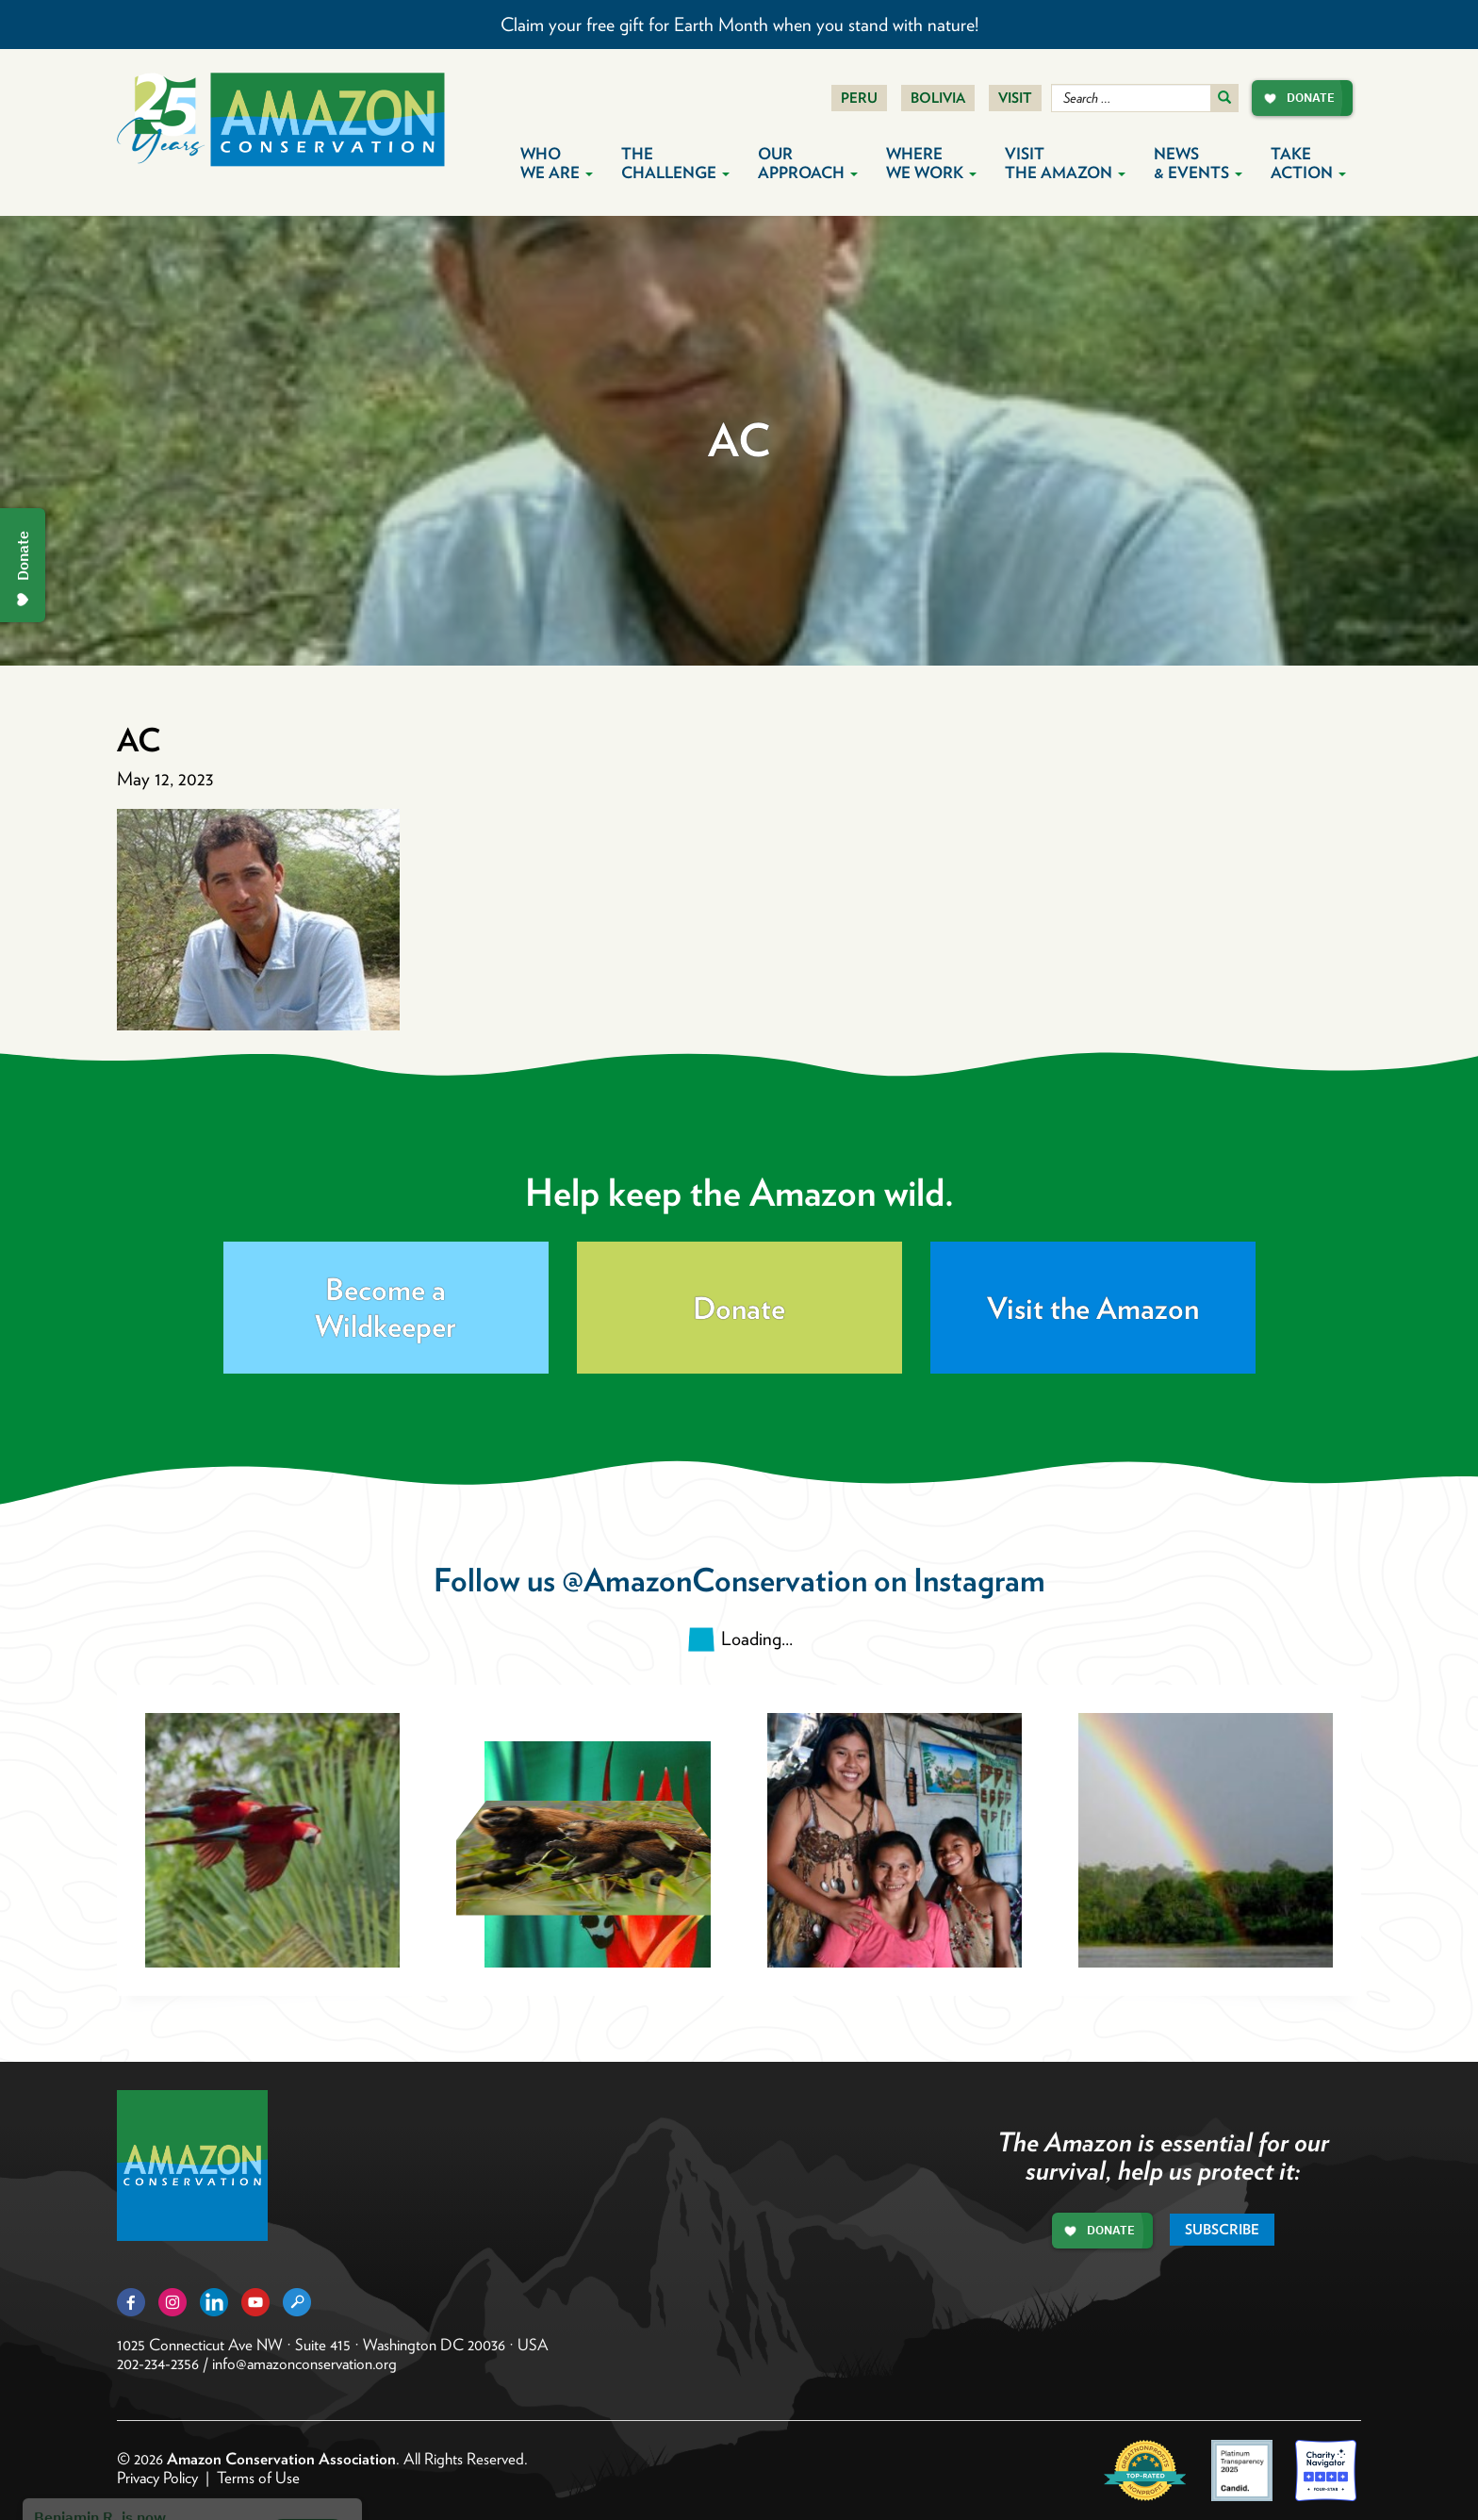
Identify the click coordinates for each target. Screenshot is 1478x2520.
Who (556, 163)
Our (808, 163)
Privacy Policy (157, 2477)
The (675, 163)
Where (931, 163)
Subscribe (1222, 2229)
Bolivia (938, 98)
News (1198, 163)
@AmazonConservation (714, 1579)
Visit (1015, 98)
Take (1308, 163)
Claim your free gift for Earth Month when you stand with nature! (739, 24)
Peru (859, 98)
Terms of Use (258, 2477)
